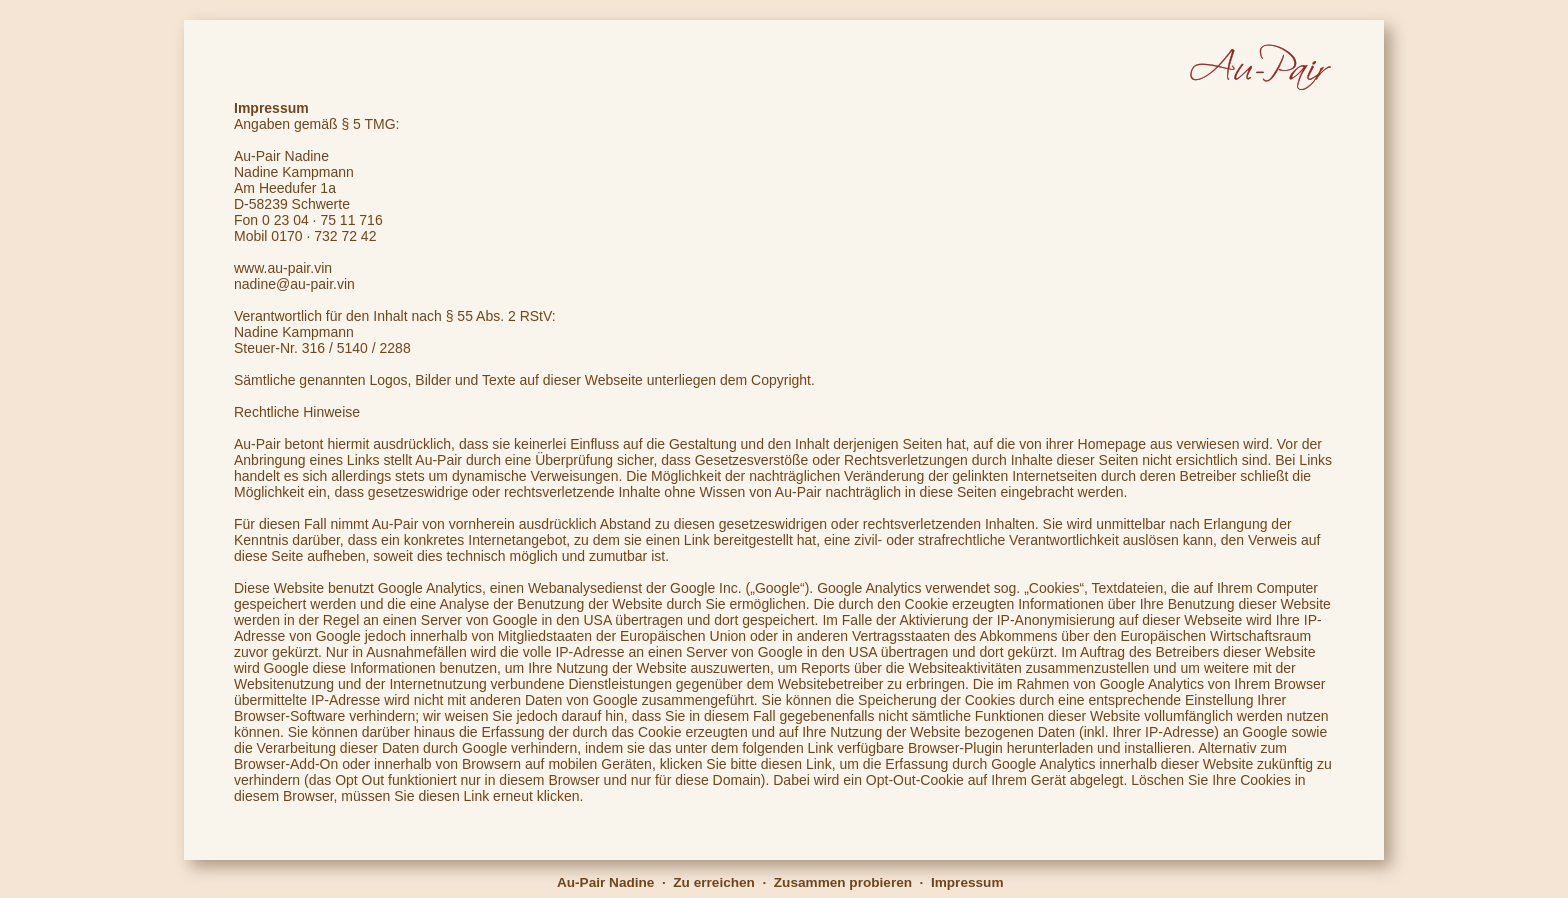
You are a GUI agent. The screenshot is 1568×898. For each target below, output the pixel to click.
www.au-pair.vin (283, 268)
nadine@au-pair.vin (294, 284)
